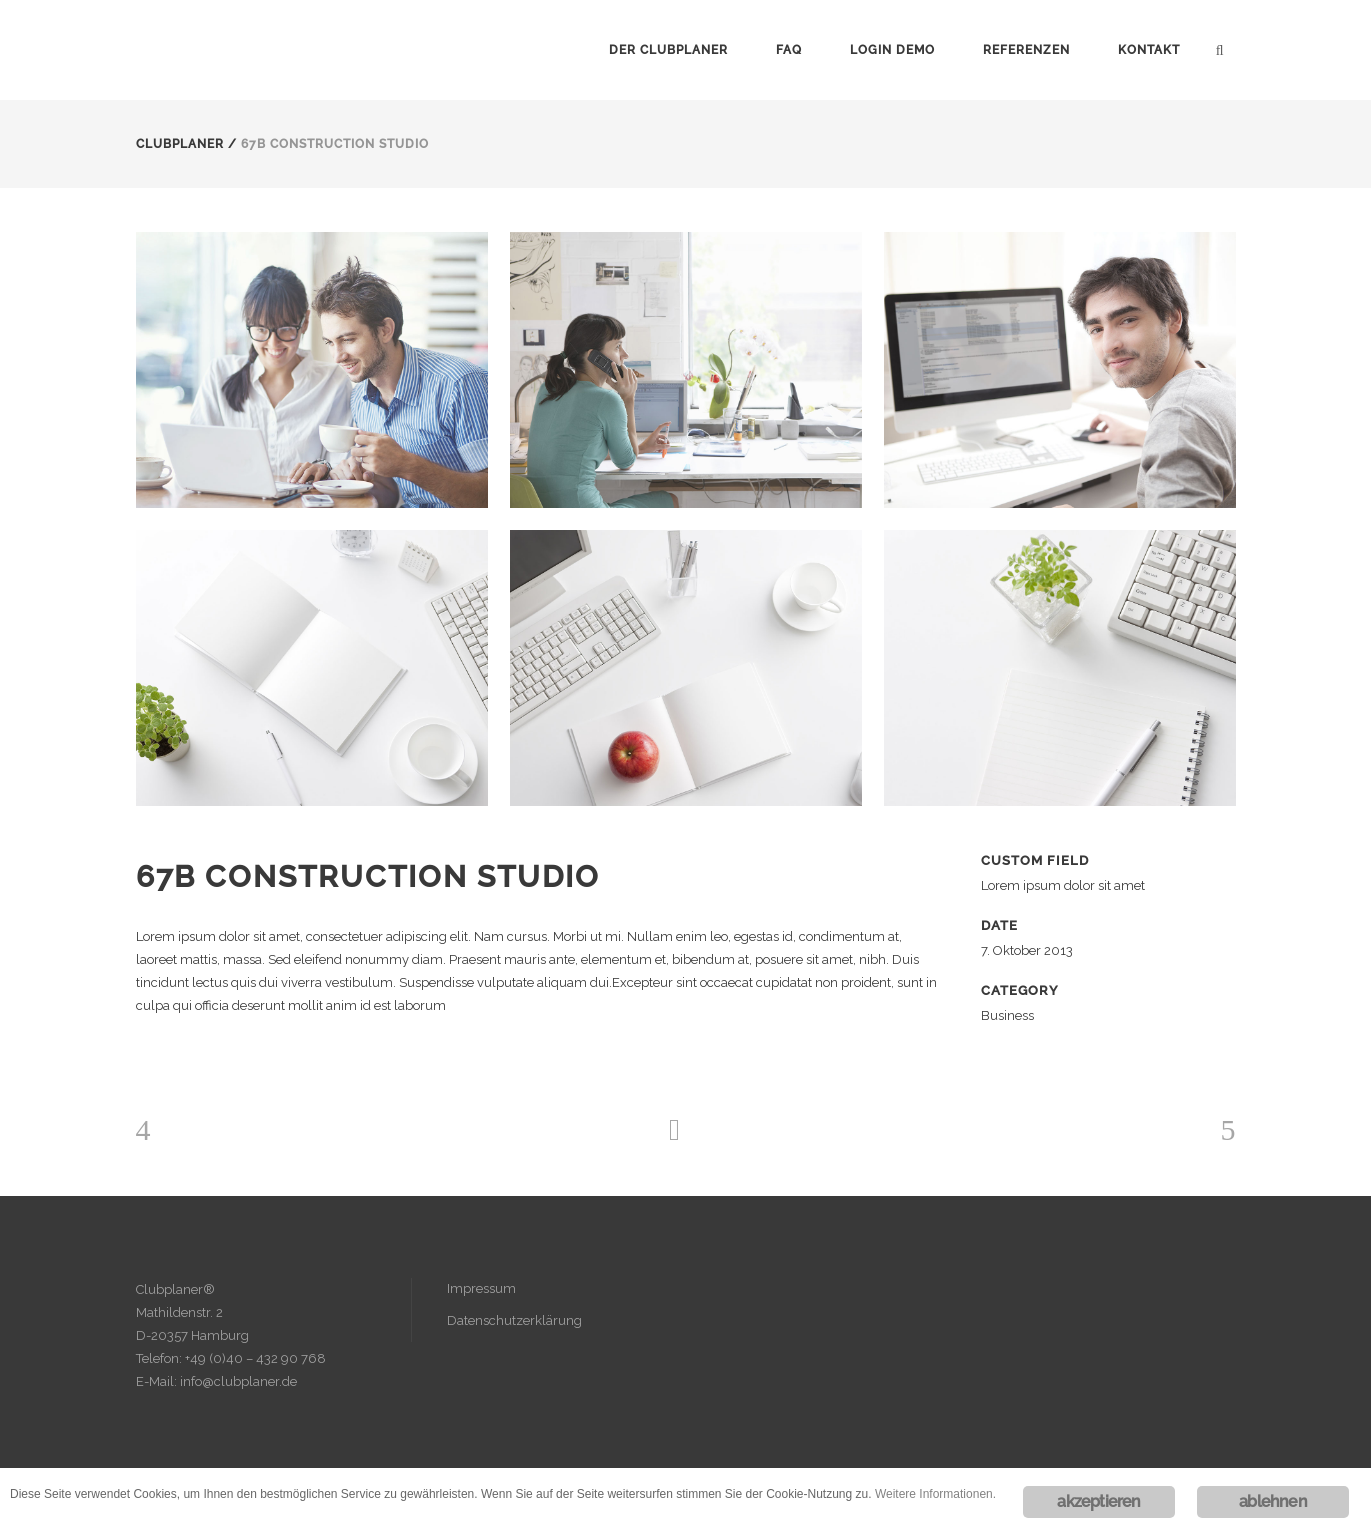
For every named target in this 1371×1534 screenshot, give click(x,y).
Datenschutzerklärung (514, 1320)
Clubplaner (180, 144)
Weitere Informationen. (935, 1494)
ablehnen (1273, 1501)
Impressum (481, 1288)
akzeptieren (1098, 1501)
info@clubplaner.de (238, 1381)
